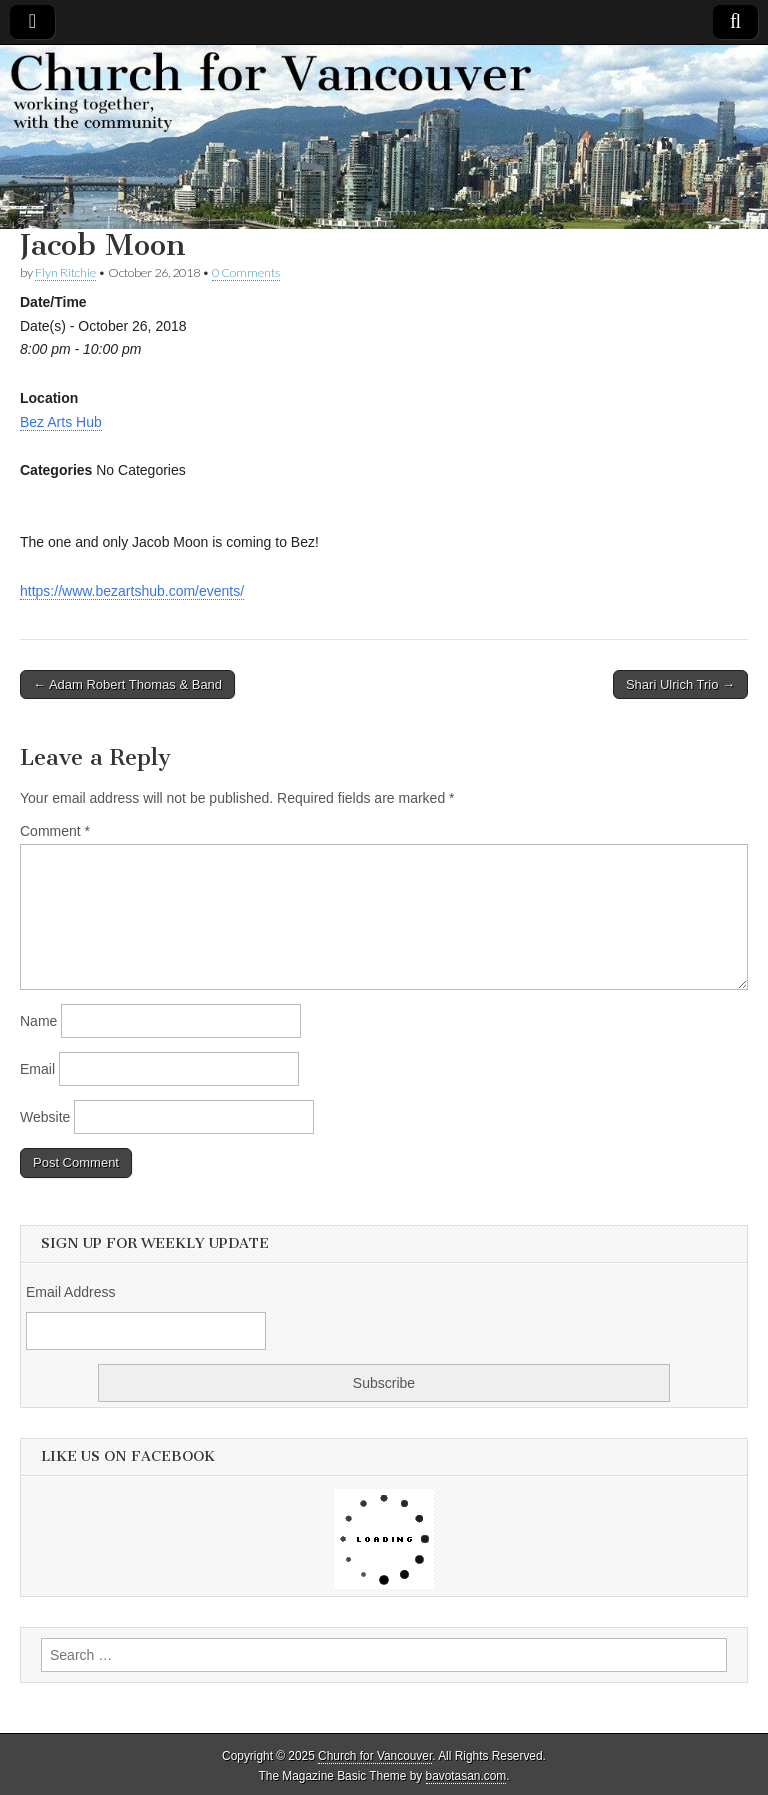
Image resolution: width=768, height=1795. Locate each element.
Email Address (70, 1292)
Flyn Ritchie (65, 272)
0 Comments (246, 272)
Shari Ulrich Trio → (680, 684)
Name (38, 1021)
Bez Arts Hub (61, 422)
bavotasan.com (466, 1776)
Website (45, 1117)
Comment (55, 831)
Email (37, 1069)
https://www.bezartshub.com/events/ (132, 591)
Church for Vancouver (375, 1756)
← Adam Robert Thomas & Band (127, 684)
